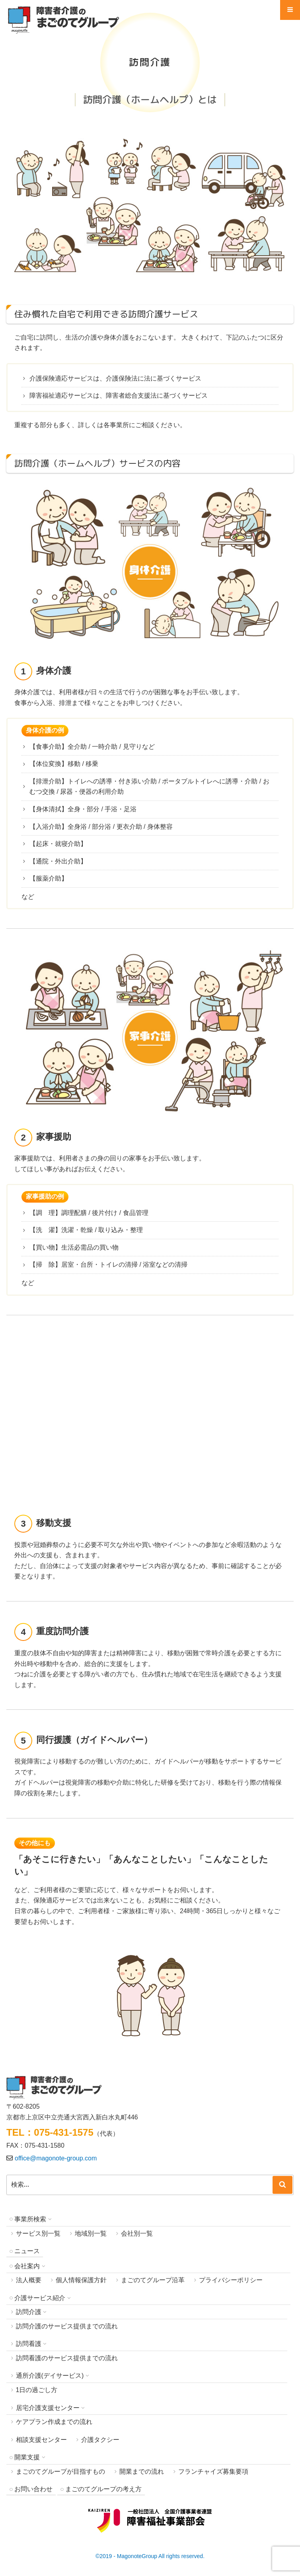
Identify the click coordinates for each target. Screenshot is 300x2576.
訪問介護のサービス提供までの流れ (67, 2326)
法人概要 (28, 2280)
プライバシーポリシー (231, 2280)
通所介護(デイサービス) (50, 2375)
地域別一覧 (91, 2233)
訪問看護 (28, 2343)
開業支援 (27, 2457)
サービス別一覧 (38, 2233)
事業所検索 (30, 2219)
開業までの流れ (141, 2471)
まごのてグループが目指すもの (60, 2471)
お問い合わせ (33, 2489)
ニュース (27, 2251)
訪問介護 (28, 2311)
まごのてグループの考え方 (103, 2489)
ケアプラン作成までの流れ (54, 2421)
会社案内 (27, 2266)
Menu (290, 13)
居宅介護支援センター (48, 2407)
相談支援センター (41, 2439)
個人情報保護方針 (81, 2280)
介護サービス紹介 (39, 2298)
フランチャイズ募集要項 (213, 2471)
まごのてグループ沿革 (153, 2280)
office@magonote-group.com (56, 2158)
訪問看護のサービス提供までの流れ (67, 2358)
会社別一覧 (137, 2233)
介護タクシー (100, 2439)
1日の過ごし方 (37, 2390)
